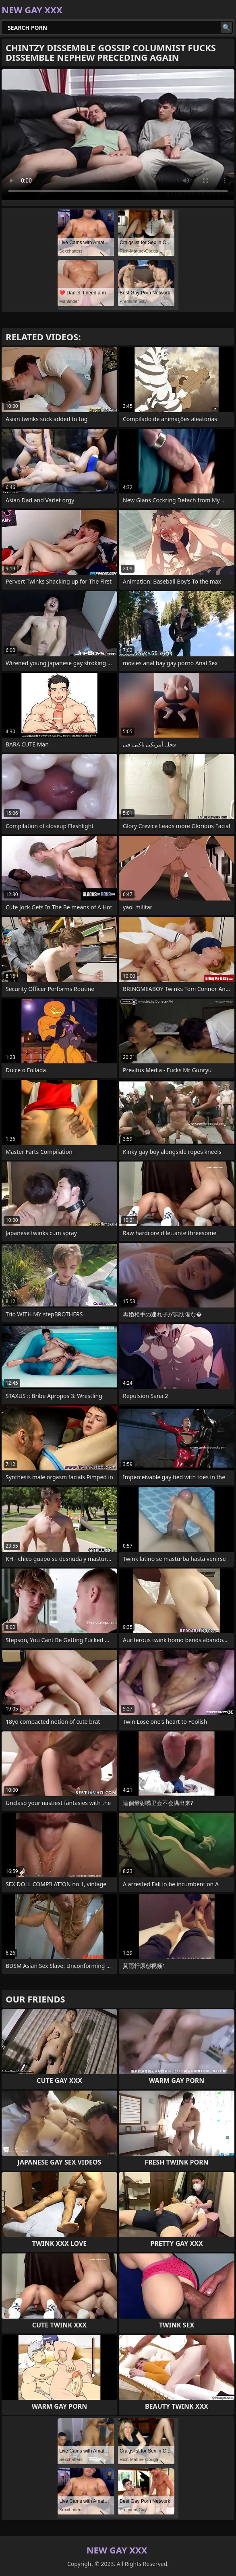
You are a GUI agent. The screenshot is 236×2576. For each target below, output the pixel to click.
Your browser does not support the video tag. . (118, 134)
